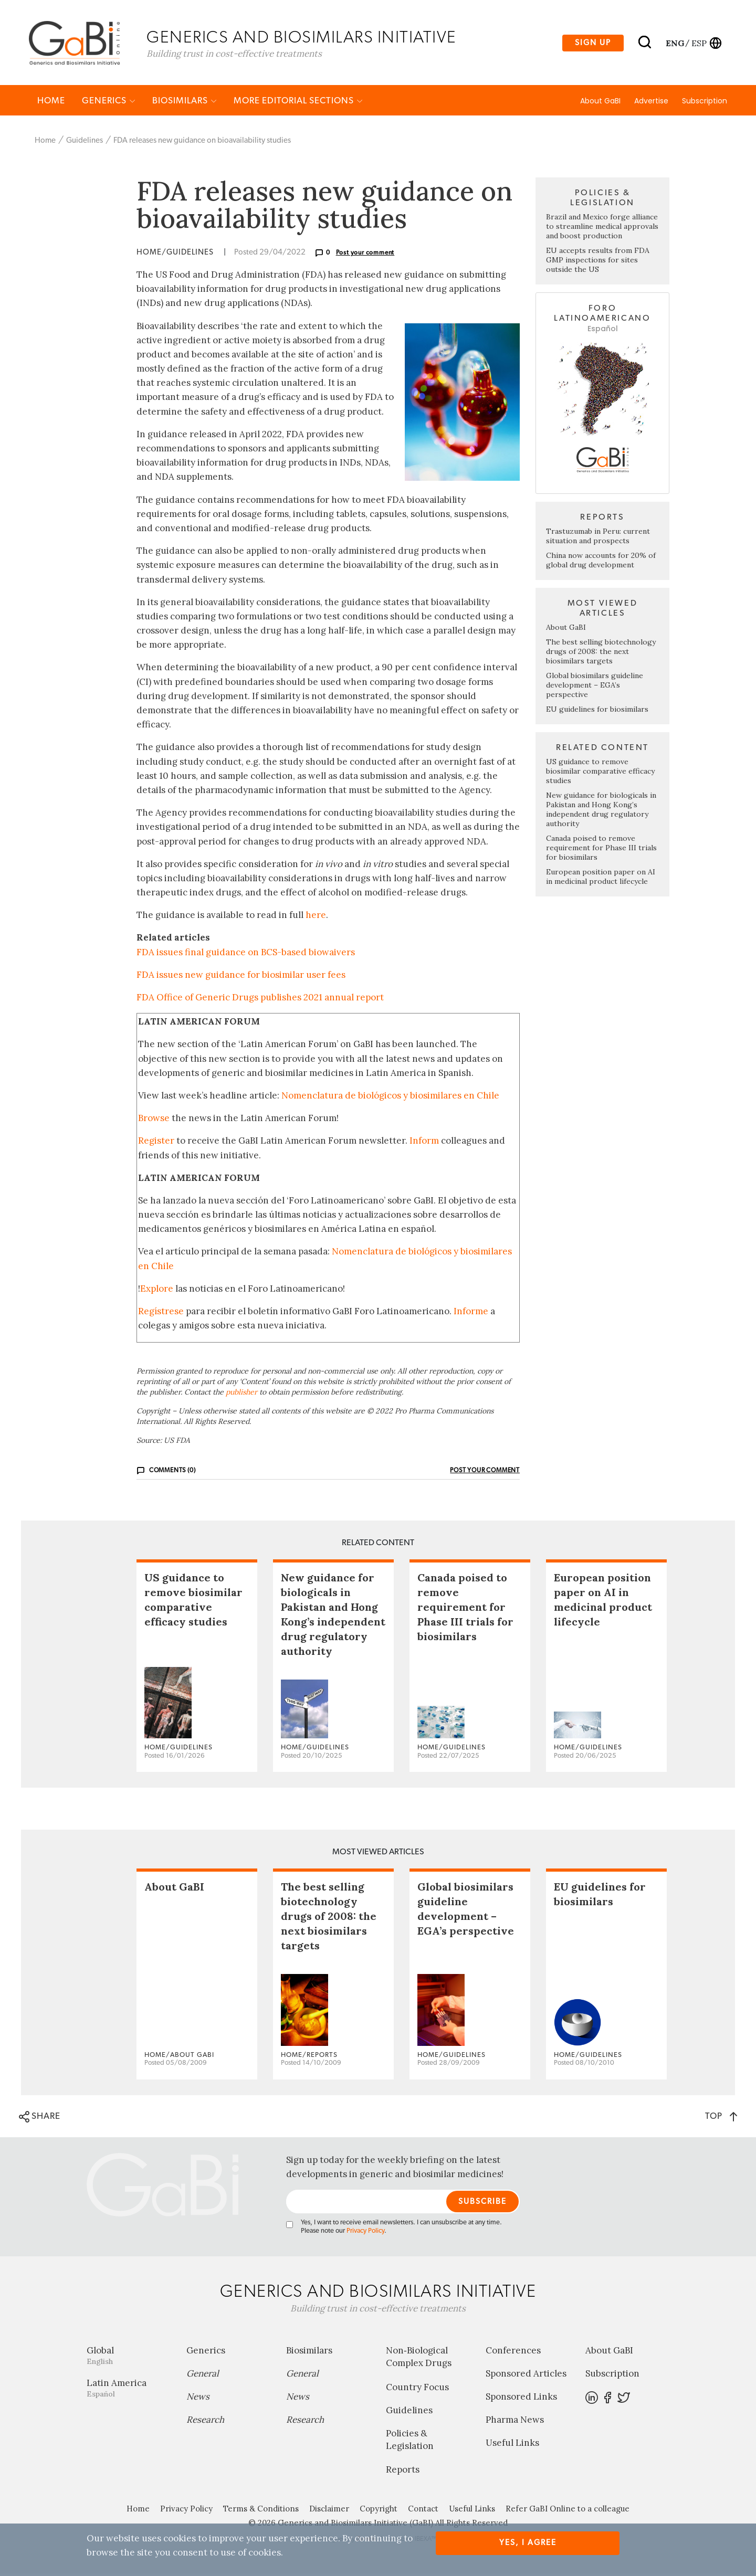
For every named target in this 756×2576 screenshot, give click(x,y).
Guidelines (84, 143)
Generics (108, 103)
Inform (424, 1143)
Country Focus (417, 2389)
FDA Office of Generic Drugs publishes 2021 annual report (260, 1000)
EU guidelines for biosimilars (597, 711)
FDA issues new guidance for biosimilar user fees (240, 977)
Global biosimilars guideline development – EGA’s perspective (594, 687)
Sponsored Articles (526, 2376)
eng (674, 43)
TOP (721, 2118)
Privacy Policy (365, 2233)
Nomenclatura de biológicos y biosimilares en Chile (390, 1098)
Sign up (593, 44)
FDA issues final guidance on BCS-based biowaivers (245, 954)
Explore (156, 1291)
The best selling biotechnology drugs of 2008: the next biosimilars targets (601, 654)
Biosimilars (184, 103)
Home (51, 103)
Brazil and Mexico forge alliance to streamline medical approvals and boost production (602, 229)
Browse (154, 1120)
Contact (423, 2511)
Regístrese (161, 1313)
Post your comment (365, 255)
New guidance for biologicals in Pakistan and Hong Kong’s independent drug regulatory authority (601, 812)
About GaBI (600, 103)
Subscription (704, 103)
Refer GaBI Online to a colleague (567, 2511)
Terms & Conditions (261, 2511)
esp (699, 43)
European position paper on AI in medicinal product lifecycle (600, 879)
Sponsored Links (521, 2399)
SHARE (39, 2119)
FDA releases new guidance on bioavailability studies (202, 143)
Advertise (651, 103)
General (202, 2376)
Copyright (378, 2511)
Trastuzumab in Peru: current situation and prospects (598, 538)
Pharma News (515, 2422)
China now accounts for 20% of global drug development (601, 562)
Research (205, 2422)
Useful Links (512, 2445)
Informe (471, 1313)
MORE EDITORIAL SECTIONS (298, 103)
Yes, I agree (527, 2543)
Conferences (513, 2353)
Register (156, 1143)
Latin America (129, 2390)
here (316, 917)
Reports (402, 2472)
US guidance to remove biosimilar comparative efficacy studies (600, 773)
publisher (241, 1394)
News (197, 2399)
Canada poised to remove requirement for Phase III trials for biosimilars (601, 850)
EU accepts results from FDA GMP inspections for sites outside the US (597, 262)
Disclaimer (329, 2511)
